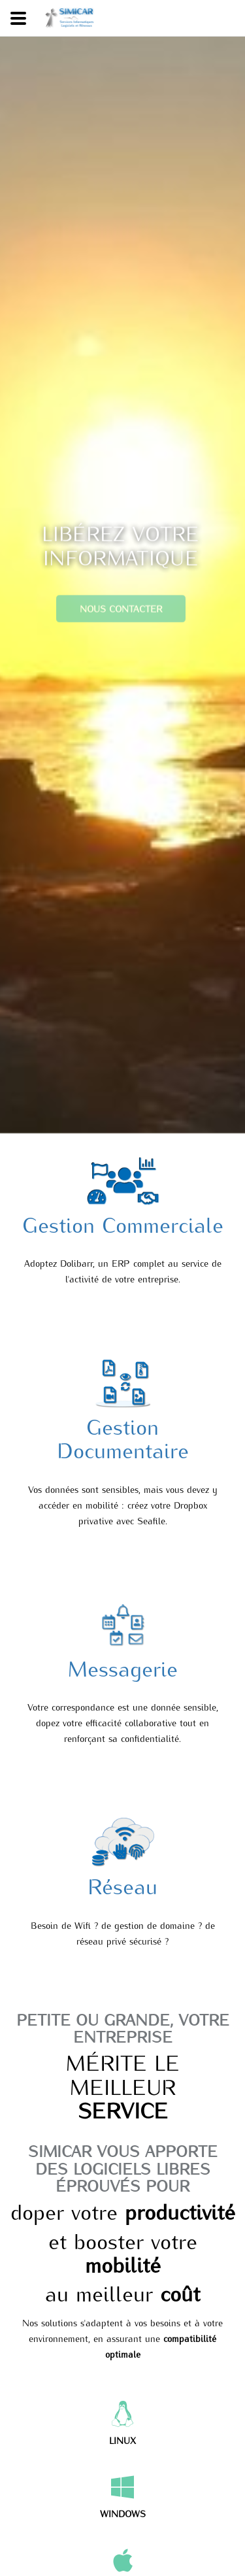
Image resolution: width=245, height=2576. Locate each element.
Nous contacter (120, 618)
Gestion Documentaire (123, 1437)
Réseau (122, 1885)
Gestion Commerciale (122, 1224)
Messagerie (123, 1667)
